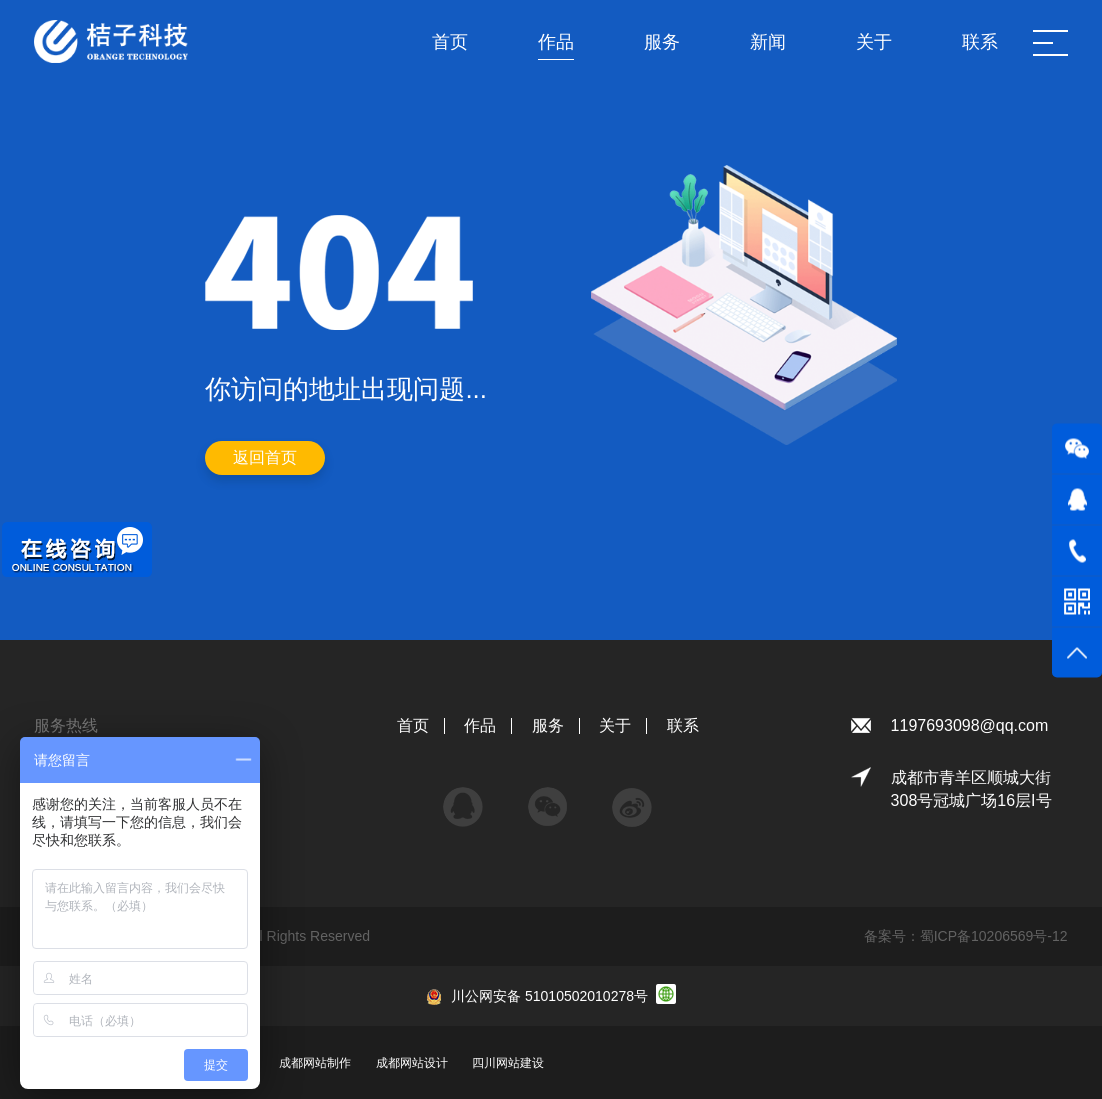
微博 (632, 797)
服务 (548, 725)
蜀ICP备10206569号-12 (994, 936)
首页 (413, 725)
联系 (683, 725)
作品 (480, 725)
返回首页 (265, 457)
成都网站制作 (315, 1063)
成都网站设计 (412, 1063)
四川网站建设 (508, 1063)
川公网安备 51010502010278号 (549, 996)
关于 (615, 725)
